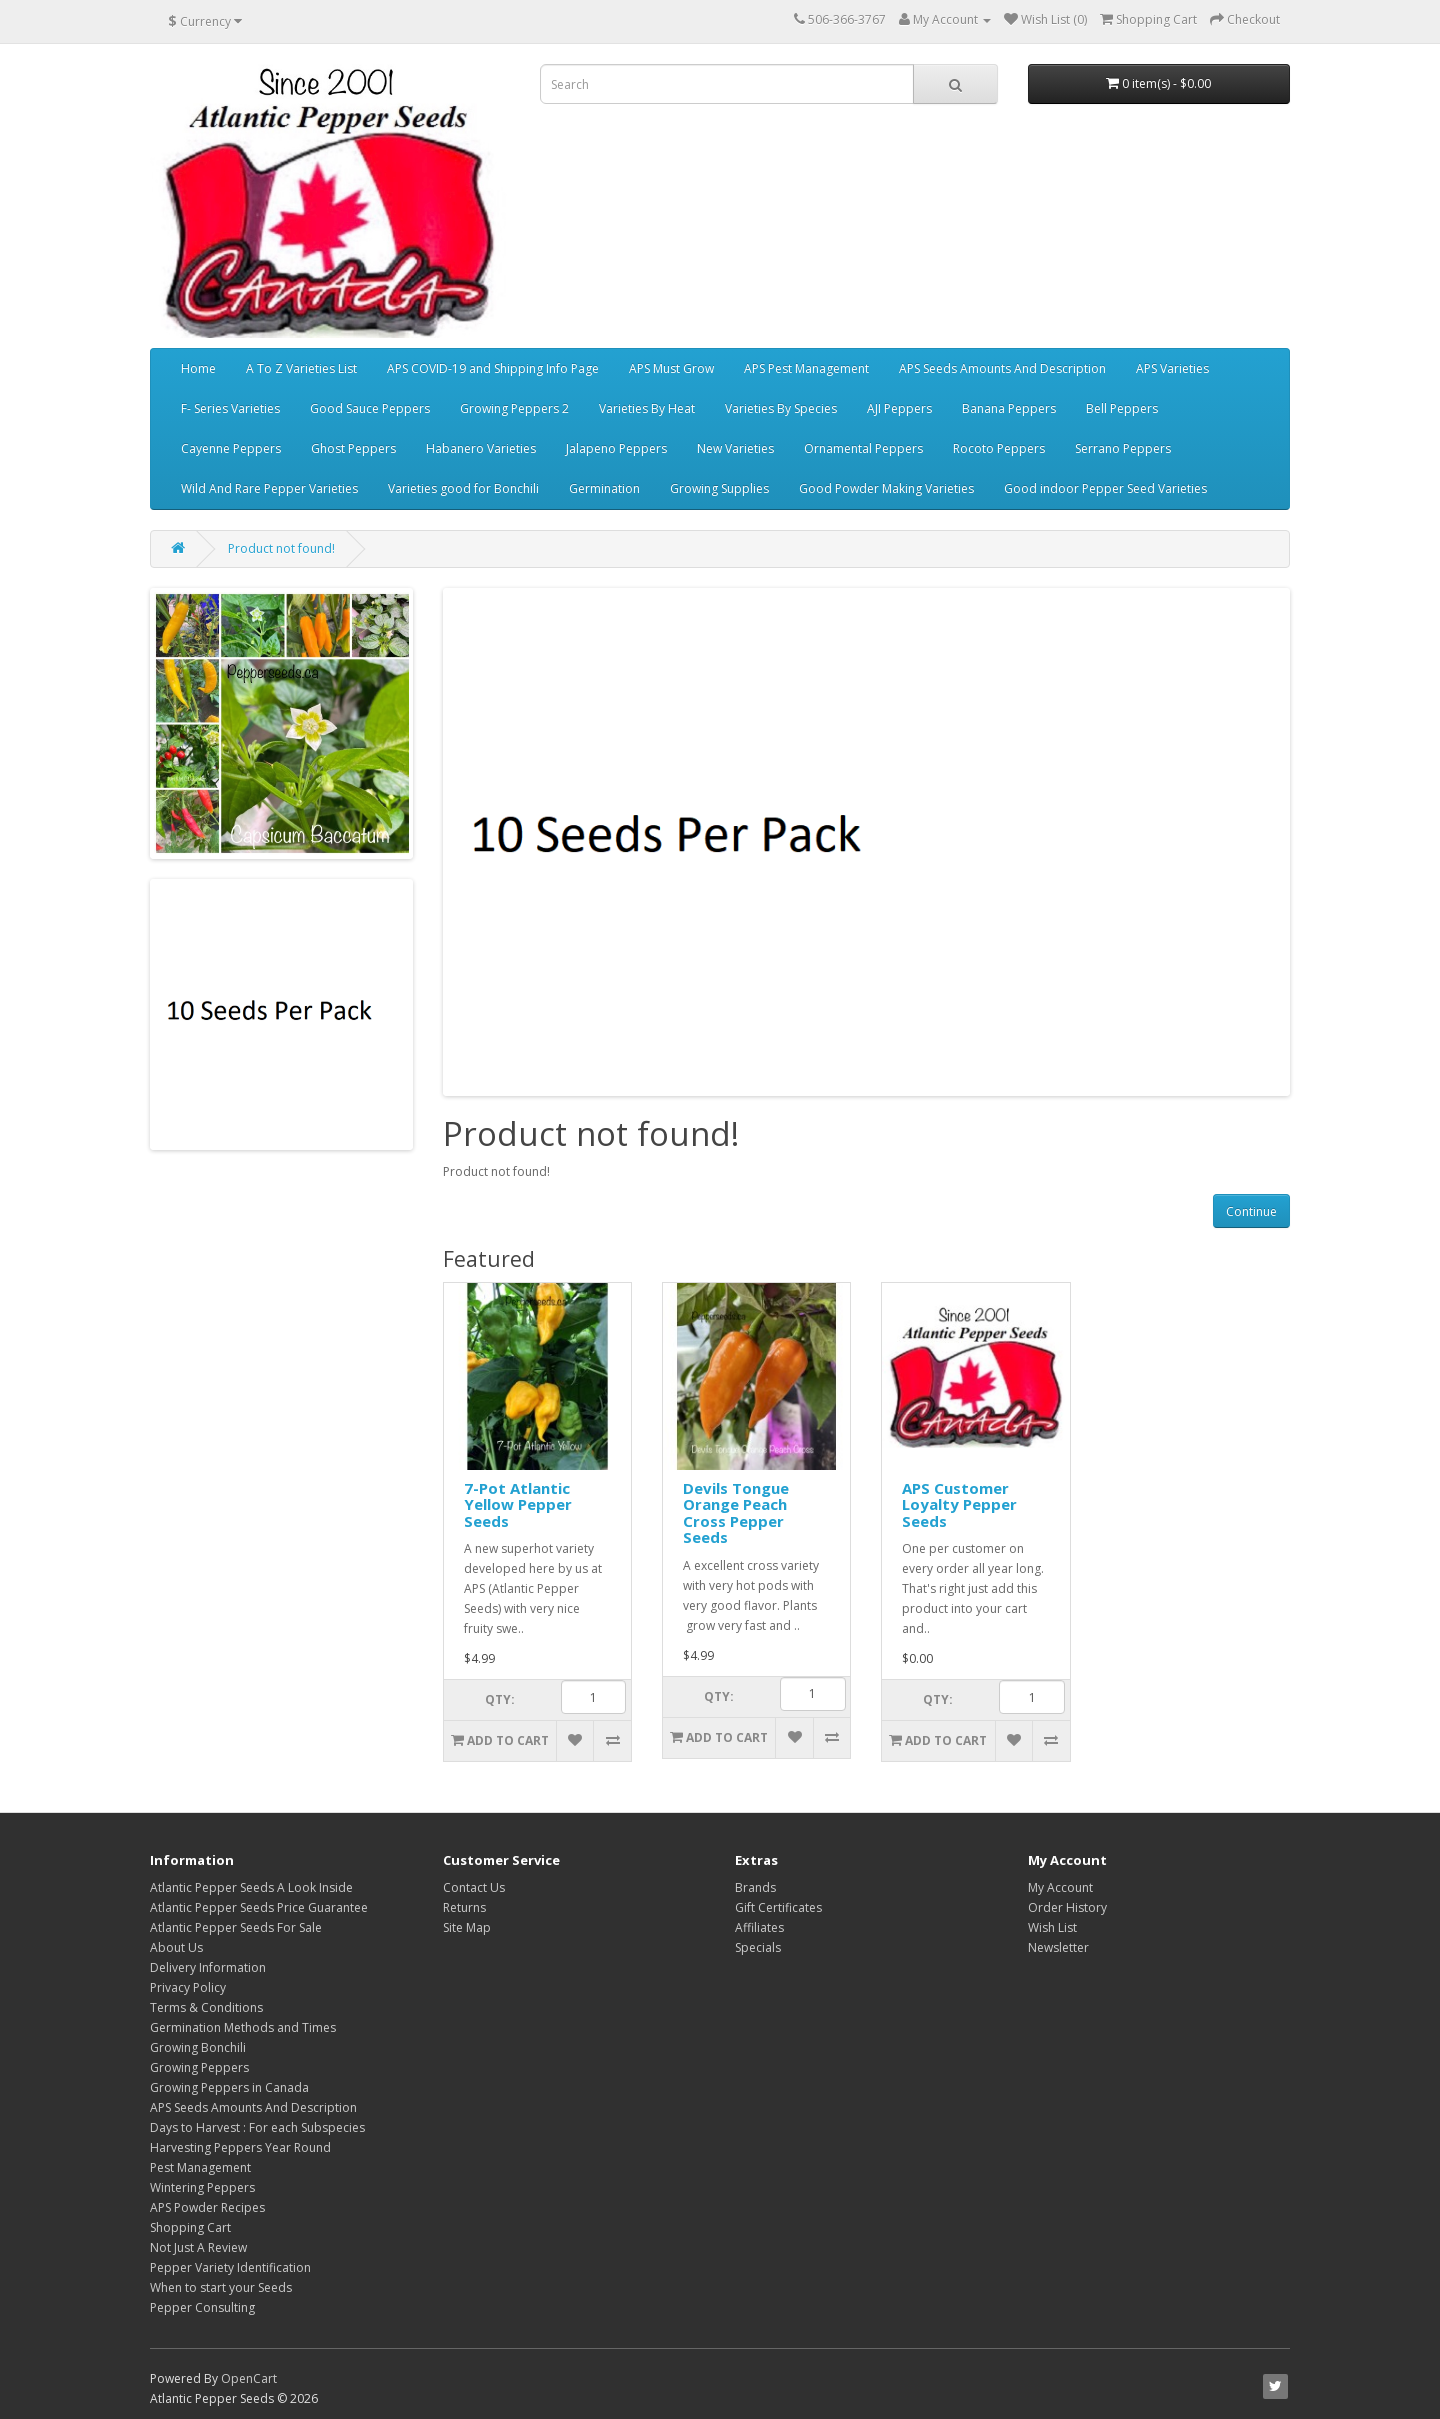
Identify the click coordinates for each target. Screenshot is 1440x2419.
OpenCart (249, 2378)
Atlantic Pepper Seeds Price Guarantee (259, 1907)
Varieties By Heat (647, 408)
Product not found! (281, 548)
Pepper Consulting (202, 2307)
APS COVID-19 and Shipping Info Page (493, 368)
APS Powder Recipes (207, 2207)
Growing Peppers (199, 2067)
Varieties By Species (781, 408)
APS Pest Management (806, 368)
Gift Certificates (778, 1907)
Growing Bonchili (198, 2047)
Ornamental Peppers (863, 448)
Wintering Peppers (202, 2187)
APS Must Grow (671, 368)
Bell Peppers (1122, 408)
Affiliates (759, 1927)
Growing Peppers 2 (514, 408)
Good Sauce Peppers (370, 408)
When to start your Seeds (221, 2287)
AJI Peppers (899, 408)
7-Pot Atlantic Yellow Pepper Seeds (518, 1504)
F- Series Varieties (230, 408)
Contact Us (474, 1887)
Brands (755, 1887)
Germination (604, 488)
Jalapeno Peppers (616, 448)
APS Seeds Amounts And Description (1002, 368)
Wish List (1052, 1927)
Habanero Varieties (481, 448)
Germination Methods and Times (243, 2027)
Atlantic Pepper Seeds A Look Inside (251, 1887)
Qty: (500, 1699)
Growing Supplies (719, 488)
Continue (1251, 1211)
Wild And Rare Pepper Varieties (269, 488)
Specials (758, 1947)
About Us (176, 1947)
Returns (464, 1907)
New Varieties (735, 448)
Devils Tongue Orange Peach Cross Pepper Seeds (736, 1513)
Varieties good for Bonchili (463, 488)
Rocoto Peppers (999, 448)
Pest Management (200, 2167)
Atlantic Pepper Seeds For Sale (236, 1927)
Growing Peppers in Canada (229, 2087)
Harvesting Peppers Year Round (240, 2147)
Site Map (467, 1927)
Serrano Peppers (1123, 448)
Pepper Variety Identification (230, 2267)
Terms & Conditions (206, 2007)
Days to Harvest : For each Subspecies (257, 2127)
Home (198, 368)
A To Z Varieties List (301, 368)
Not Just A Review (198, 2247)
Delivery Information (208, 1967)
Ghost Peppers (353, 448)
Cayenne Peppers (231, 448)
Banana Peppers (1009, 408)
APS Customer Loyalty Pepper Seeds (959, 1504)
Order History (1067, 1907)
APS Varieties (1172, 368)
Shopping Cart (190, 2227)
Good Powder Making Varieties (886, 488)
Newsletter (1058, 1947)
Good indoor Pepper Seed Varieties (1105, 488)
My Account (1060, 1887)
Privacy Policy (188, 1987)
